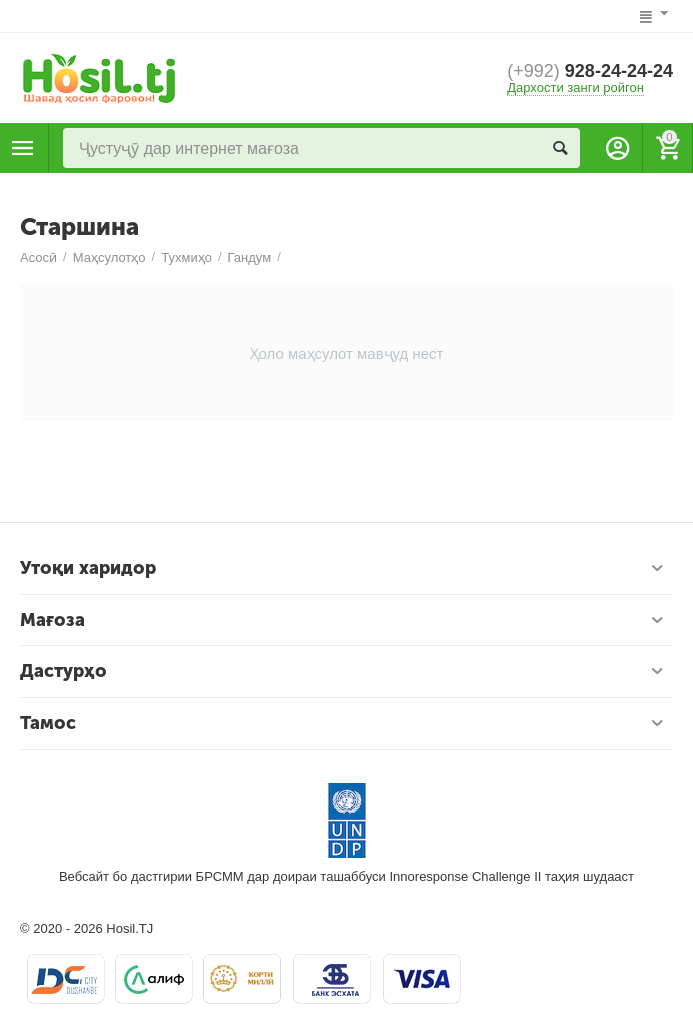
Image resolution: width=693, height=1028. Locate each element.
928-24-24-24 (590, 71)
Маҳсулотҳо (23, 148)
